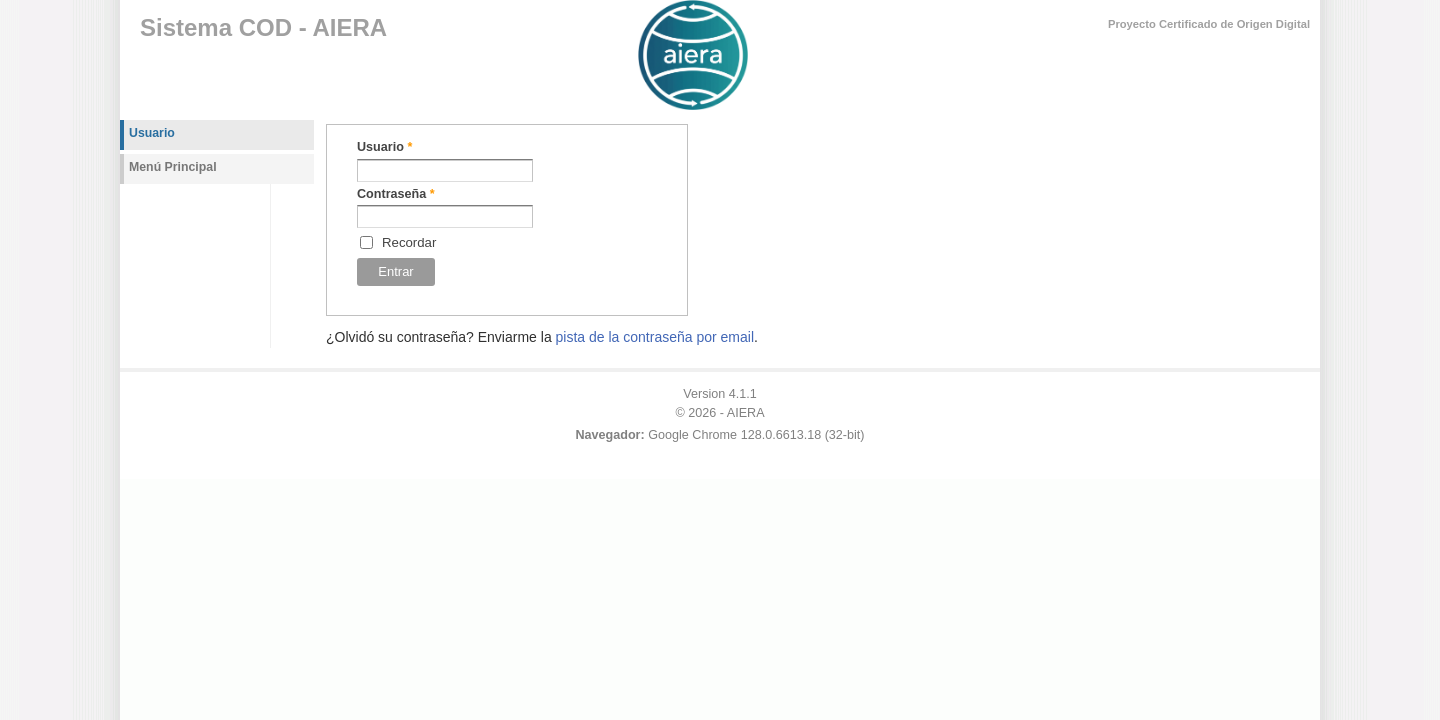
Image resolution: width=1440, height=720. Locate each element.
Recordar (409, 242)
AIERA (746, 413)
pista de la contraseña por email (655, 337)
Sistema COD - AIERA (263, 27)
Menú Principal (173, 167)
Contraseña (396, 194)
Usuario (384, 147)
